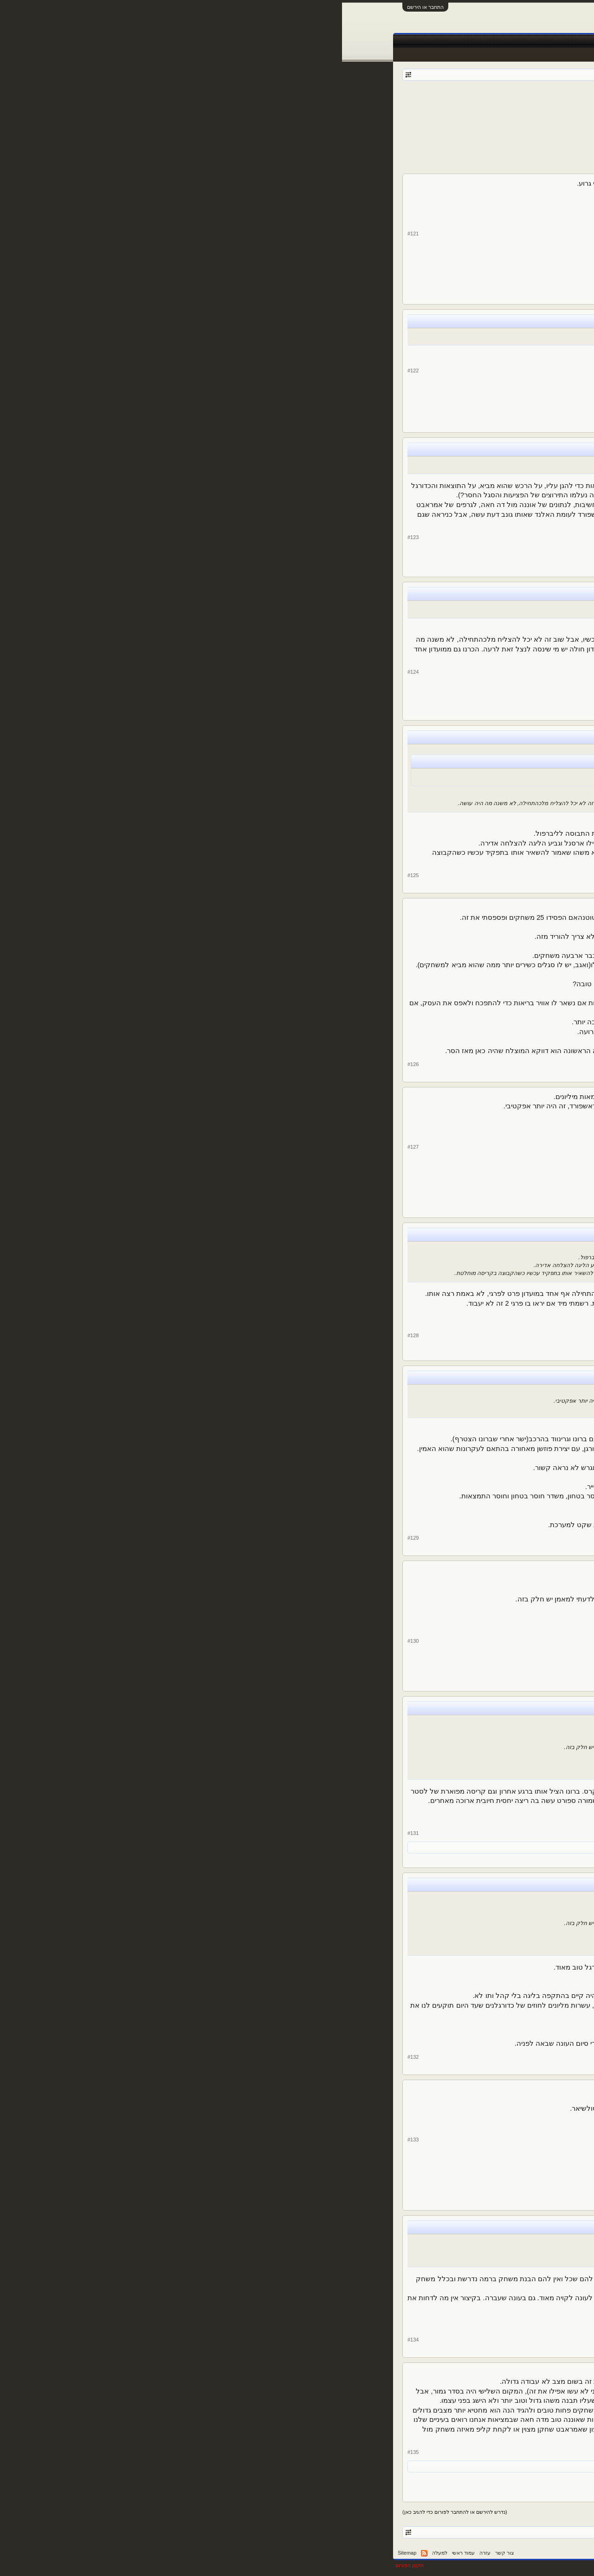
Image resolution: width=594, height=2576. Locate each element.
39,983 (481, 269)
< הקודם (493, 115)
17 (386, 115)
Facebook (419, 41)
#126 (71, 1064)
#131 (71, 1833)
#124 (71, 672)
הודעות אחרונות (518, 55)
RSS (82, 2553)
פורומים (479, 41)
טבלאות (387, 41)
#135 (71, 2452)
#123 (71, 537)
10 (420, 115)
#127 (71, 1147)
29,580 (481, 549)
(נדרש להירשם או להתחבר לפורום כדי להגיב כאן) (112, 2512)
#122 (71, 370)
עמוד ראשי (513, 41)
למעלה (97, 2553)
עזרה (142, 2553)
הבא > (371, 115)
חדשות (450, 41)
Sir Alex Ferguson (510, 509)
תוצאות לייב (313, 41)
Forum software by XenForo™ (402, 2565)
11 (409, 115)
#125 (71, 875)
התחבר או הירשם (83, 7)
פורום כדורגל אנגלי (481, 101)
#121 (71, 233)
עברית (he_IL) (523, 2553)
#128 (71, 1335)
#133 (71, 2139)
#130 (71, 1641)
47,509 (481, 404)
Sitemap (65, 2553)
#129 (71, 1538)
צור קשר (162, 2553)
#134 (71, 2339)
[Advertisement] (297, 146)
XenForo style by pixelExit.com (506, 2565)
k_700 (516, 378)
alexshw (426, 101)
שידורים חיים (352, 41)
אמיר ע (453, 2466)
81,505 (481, 677)
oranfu (515, 242)
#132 (71, 2057)
